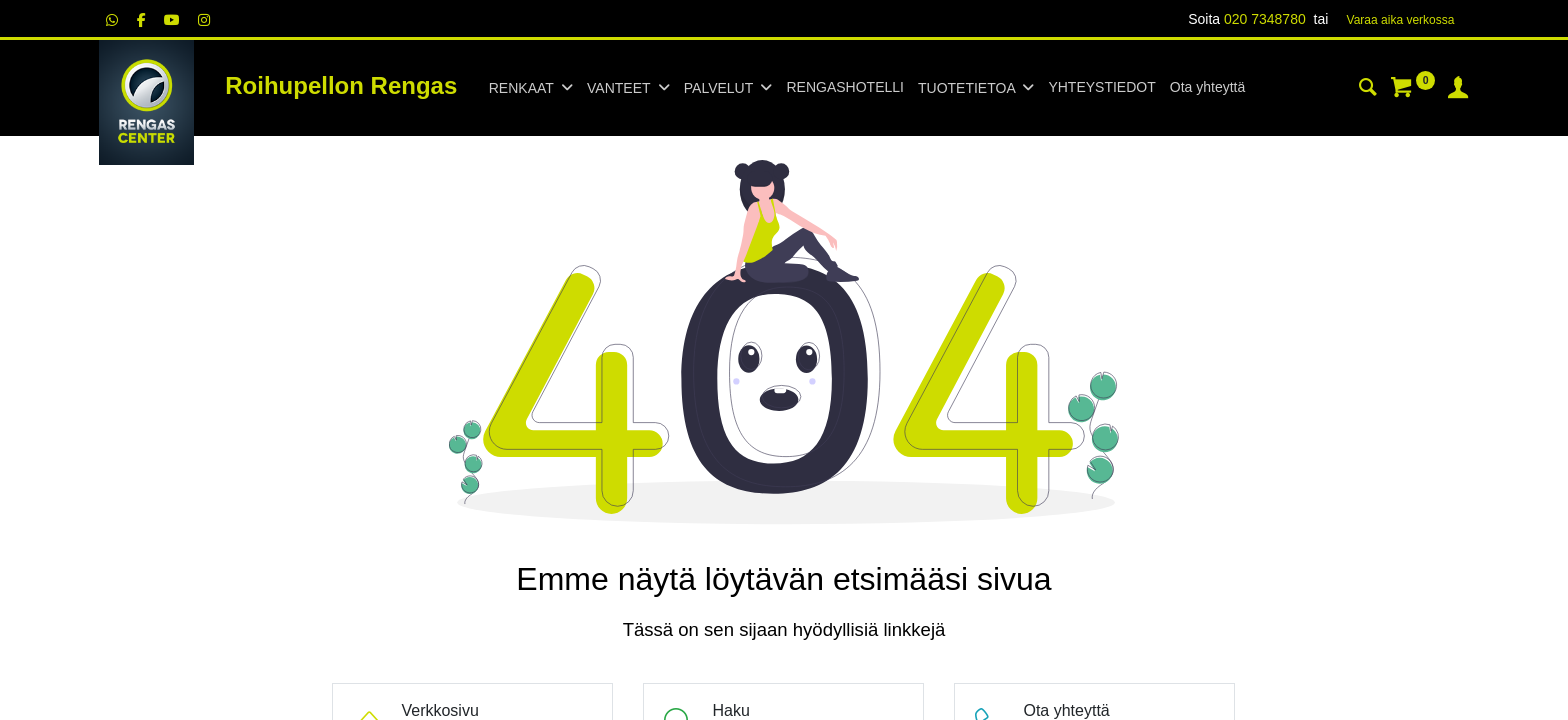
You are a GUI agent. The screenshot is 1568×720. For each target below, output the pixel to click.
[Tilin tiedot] (1458, 90)
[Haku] (1368, 90)
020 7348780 (1265, 19)
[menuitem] (844, 88)
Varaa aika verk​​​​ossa (1401, 20)
